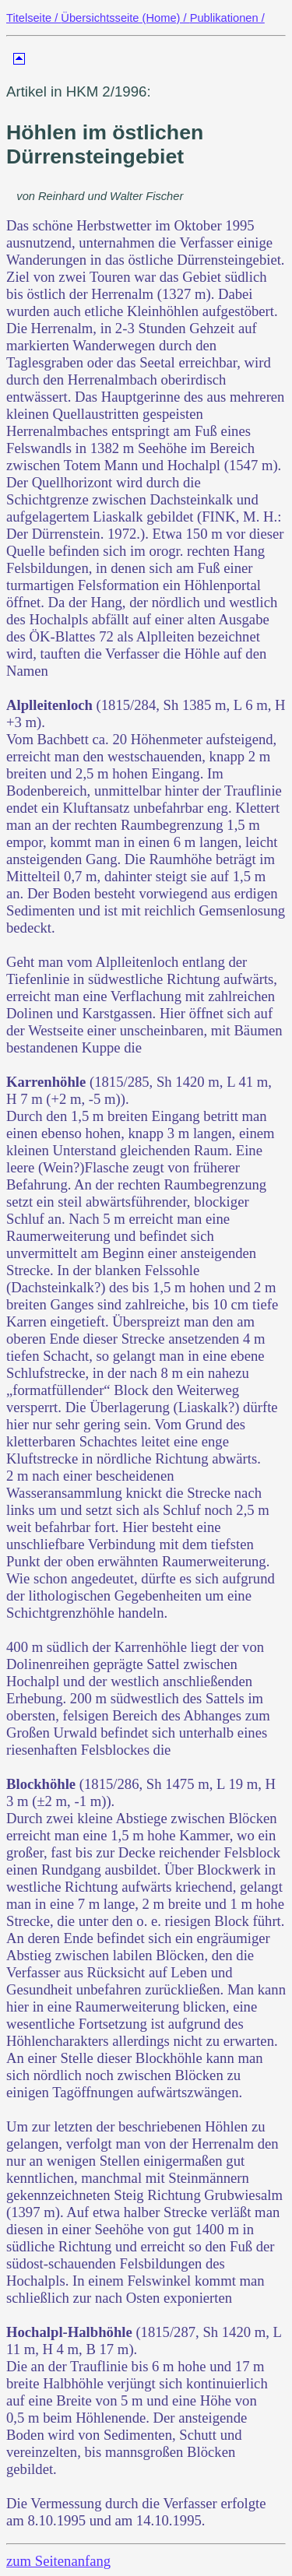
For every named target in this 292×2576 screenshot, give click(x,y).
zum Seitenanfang (58, 2561)
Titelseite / (33, 18)
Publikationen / (227, 18)
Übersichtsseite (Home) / (125, 18)
